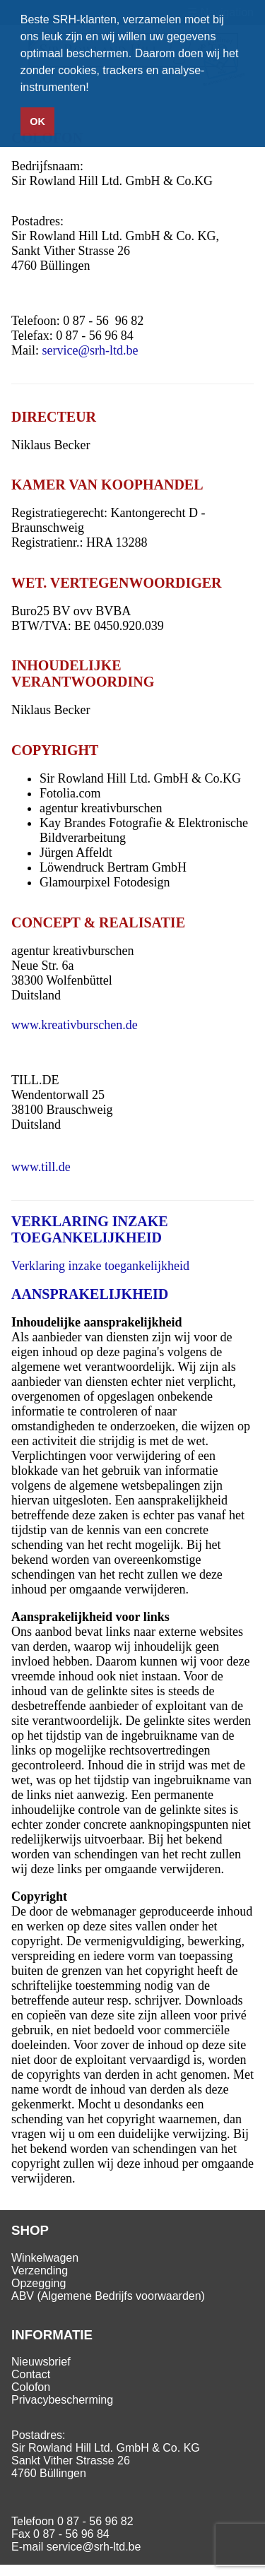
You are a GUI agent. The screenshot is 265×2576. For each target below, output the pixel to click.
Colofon (30, 2387)
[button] (94, 89)
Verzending (39, 2271)
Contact (30, 2374)
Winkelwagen (44, 2258)
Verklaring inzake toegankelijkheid (100, 1266)
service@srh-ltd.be (90, 350)
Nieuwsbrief (41, 2362)
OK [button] (37, 121)
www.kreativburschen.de (74, 1025)
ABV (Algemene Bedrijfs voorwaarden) (108, 2296)
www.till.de (41, 1167)
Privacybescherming (62, 2400)
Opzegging (38, 2283)
